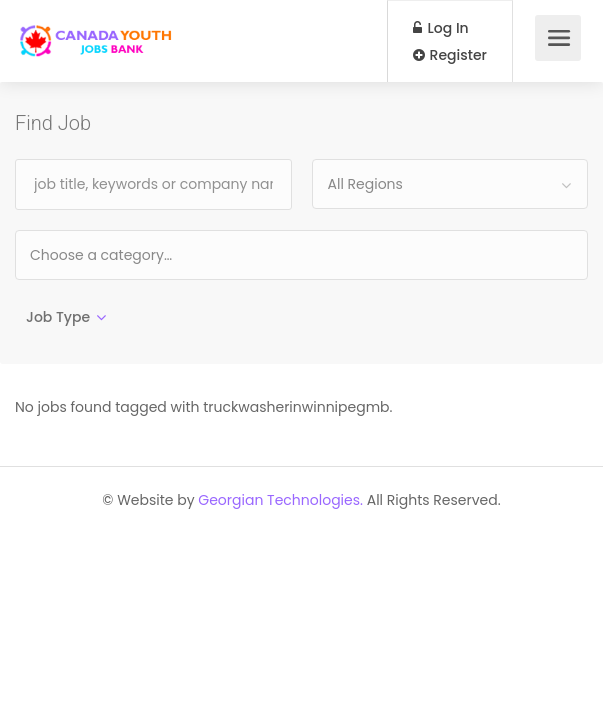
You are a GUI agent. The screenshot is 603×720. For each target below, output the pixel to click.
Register (450, 55)
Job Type (58, 317)
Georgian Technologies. (280, 500)
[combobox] (450, 184)
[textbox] (165, 254)
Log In (441, 28)
